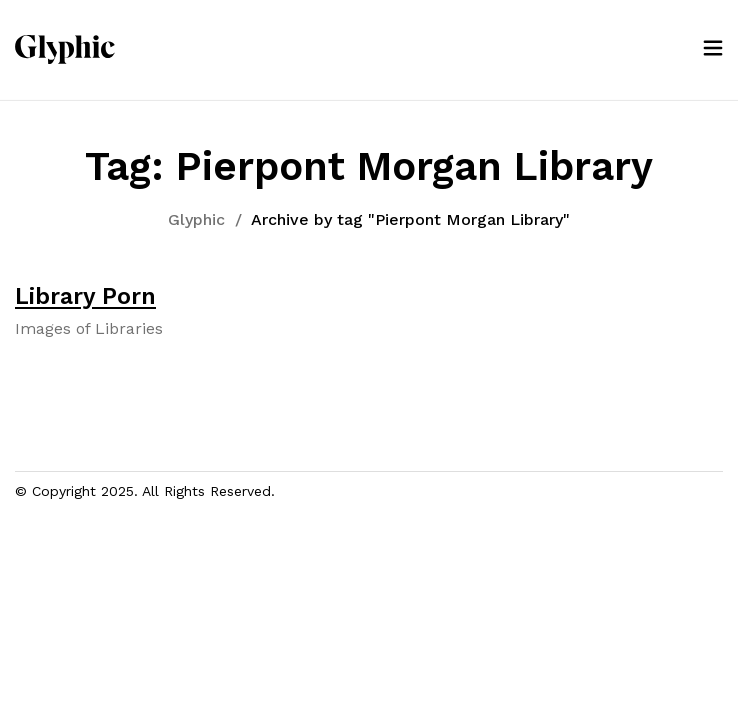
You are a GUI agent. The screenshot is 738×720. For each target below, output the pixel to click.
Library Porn (85, 296)
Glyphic (196, 219)
